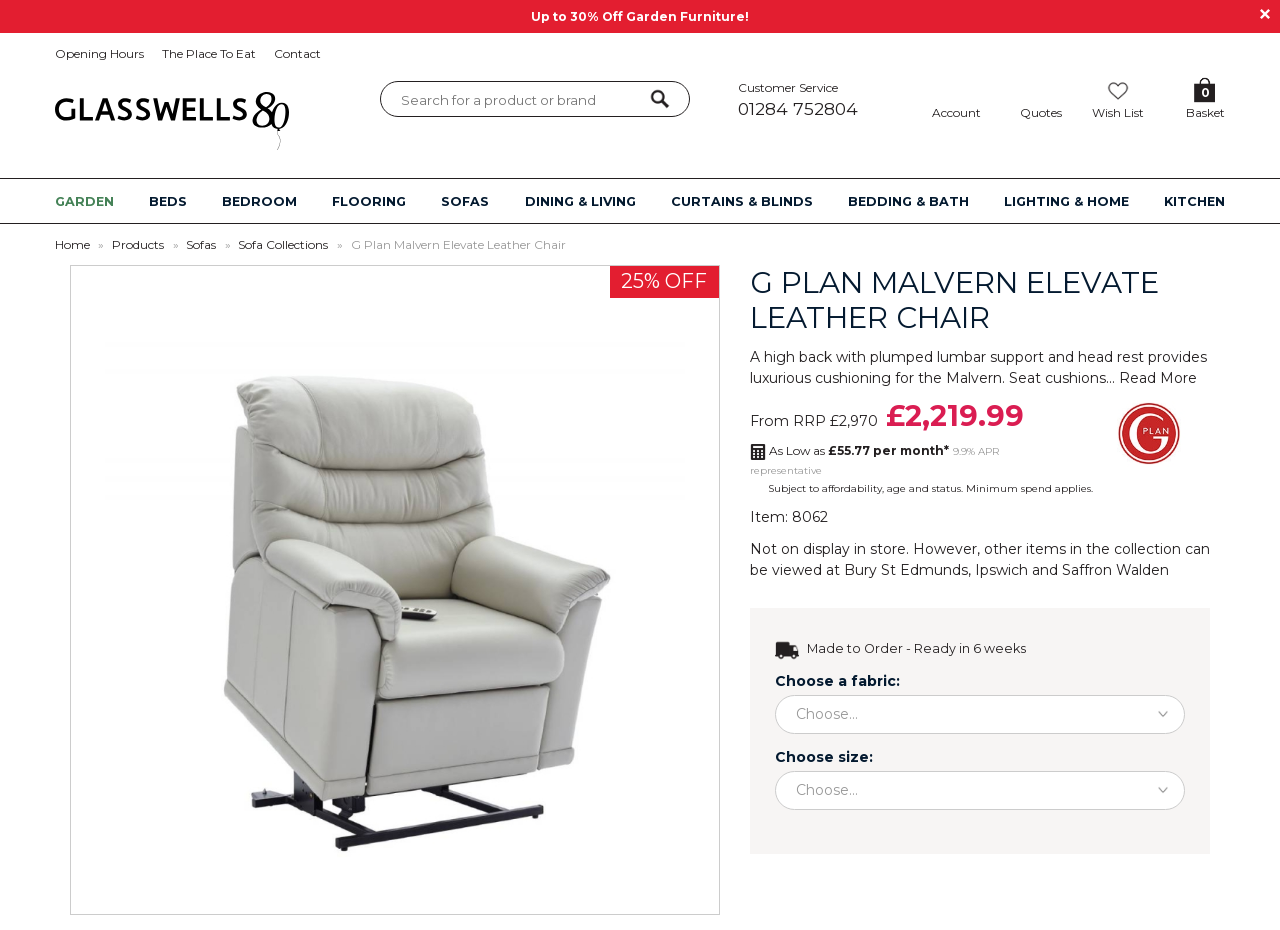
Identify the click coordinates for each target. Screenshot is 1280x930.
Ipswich (1001, 570)
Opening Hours (99, 53)
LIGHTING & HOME (1066, 201)
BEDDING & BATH (908, 201)
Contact (297, 53)
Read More (1158, 378)
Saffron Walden (1115, 570)
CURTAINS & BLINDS (742, 201)
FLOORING (369, 201)
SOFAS (465, 201)
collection (1147, 549)
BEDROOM (259, 201)
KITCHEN (1194, 201)
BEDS (168, 201)
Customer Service (819, 99)
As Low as (859, 450)
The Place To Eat (209, 53)
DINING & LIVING (580, 201)
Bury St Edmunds (906, 570)
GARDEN (84, 201)
